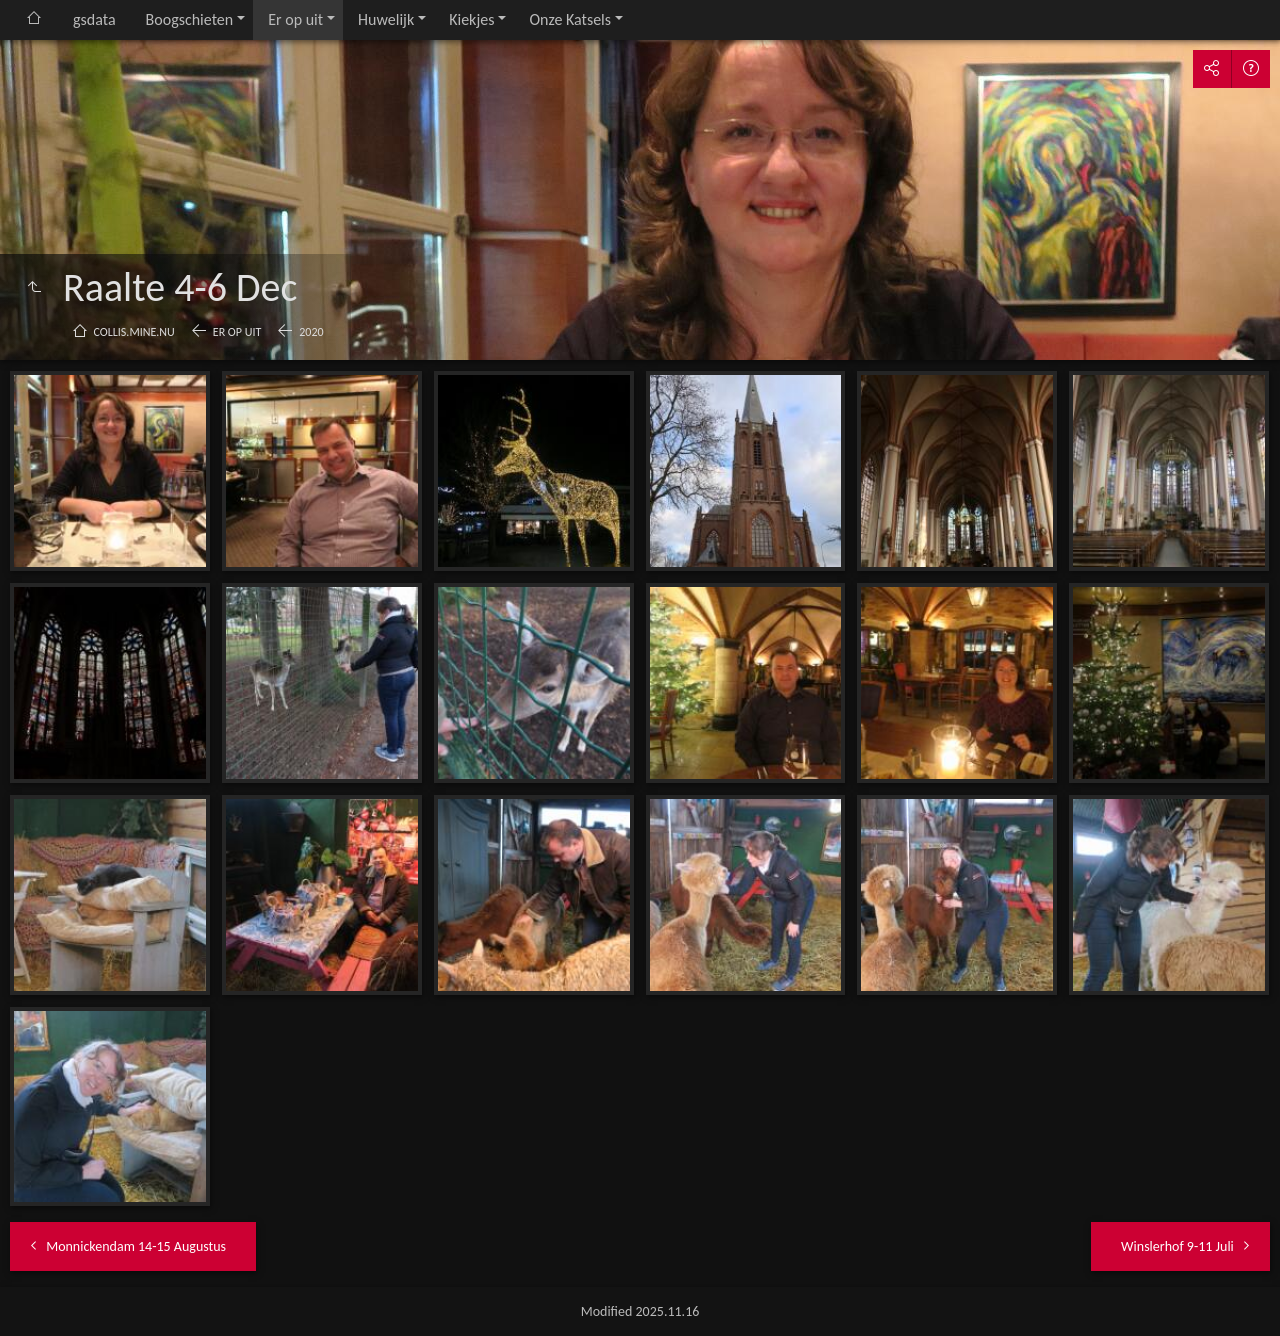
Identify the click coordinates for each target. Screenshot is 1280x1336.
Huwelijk (386, 19)
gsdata (94, 19)
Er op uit (295, 19)
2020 (311, 332)
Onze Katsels (570, 19)
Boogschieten (190, 19)
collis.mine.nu (134, 332)
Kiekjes (471, 19)
